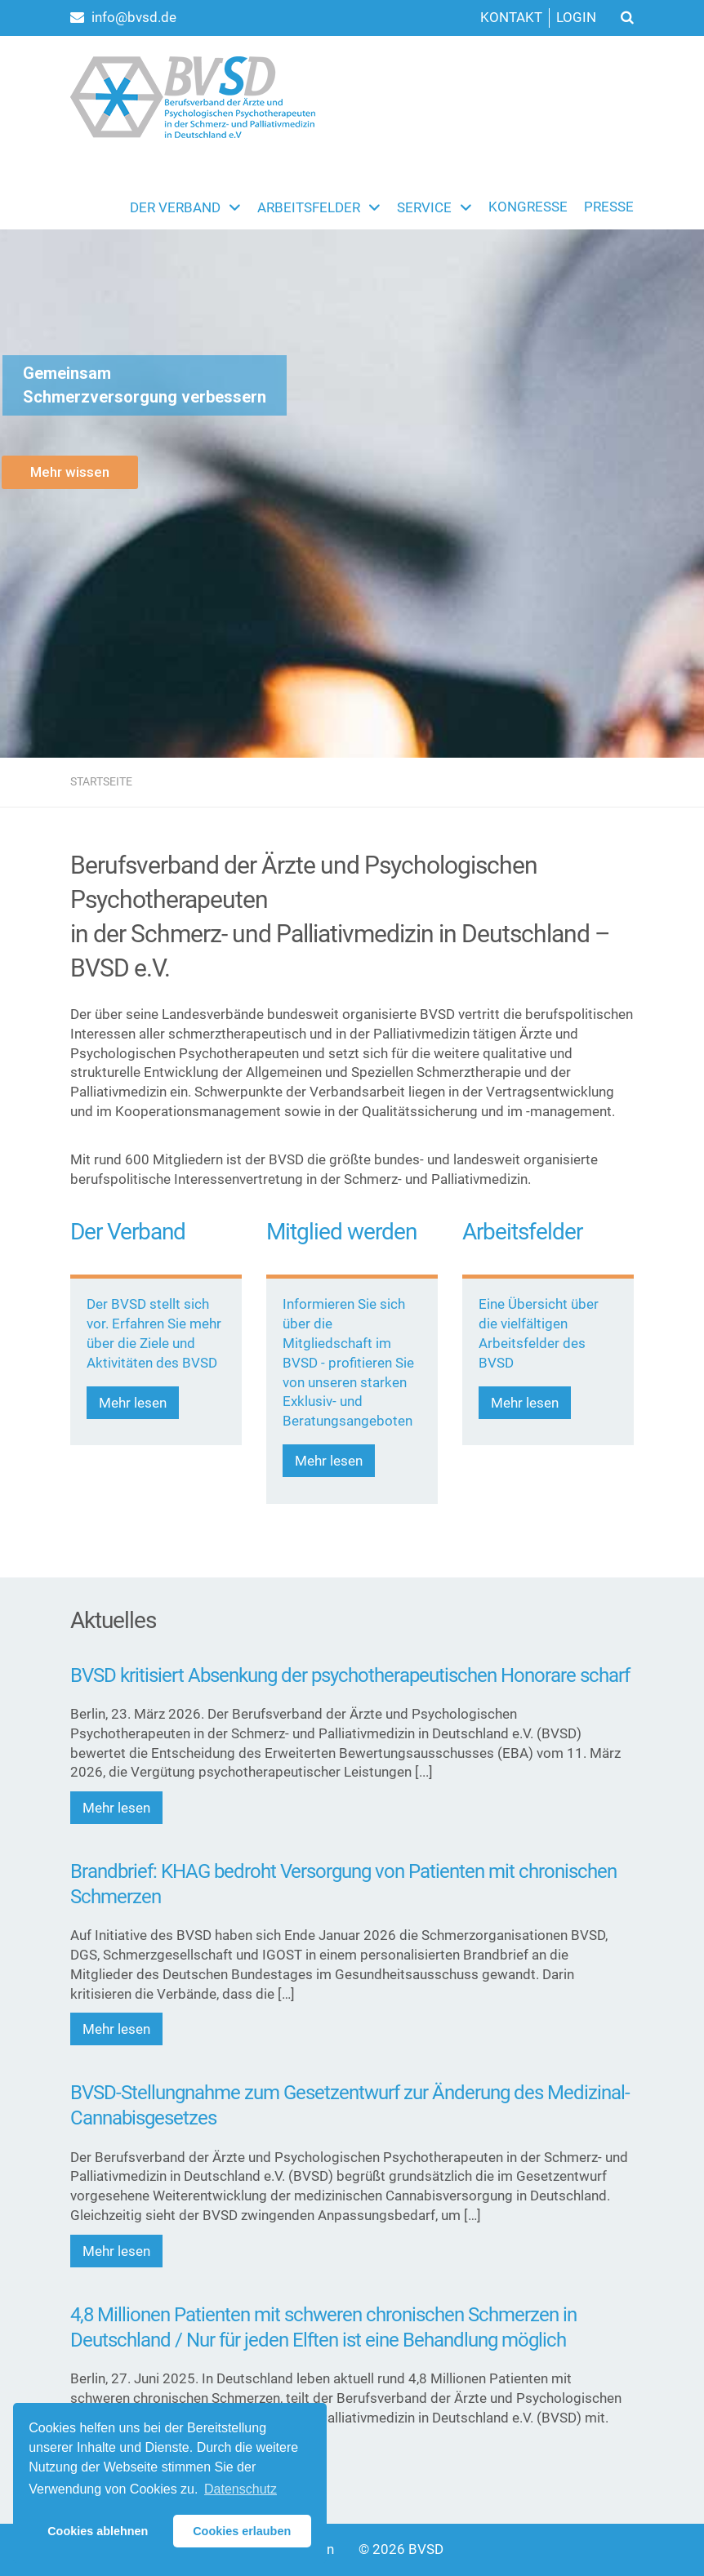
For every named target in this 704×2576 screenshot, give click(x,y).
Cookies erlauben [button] (242, 2531)
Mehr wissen (69, 472)
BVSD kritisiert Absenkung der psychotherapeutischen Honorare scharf (350, 1675)
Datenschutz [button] (240, 2489)
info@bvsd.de (123, 17)
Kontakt (511, 17)
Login (576, 17)
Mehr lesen (133, 1403)
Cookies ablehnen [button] (97, 2531)
